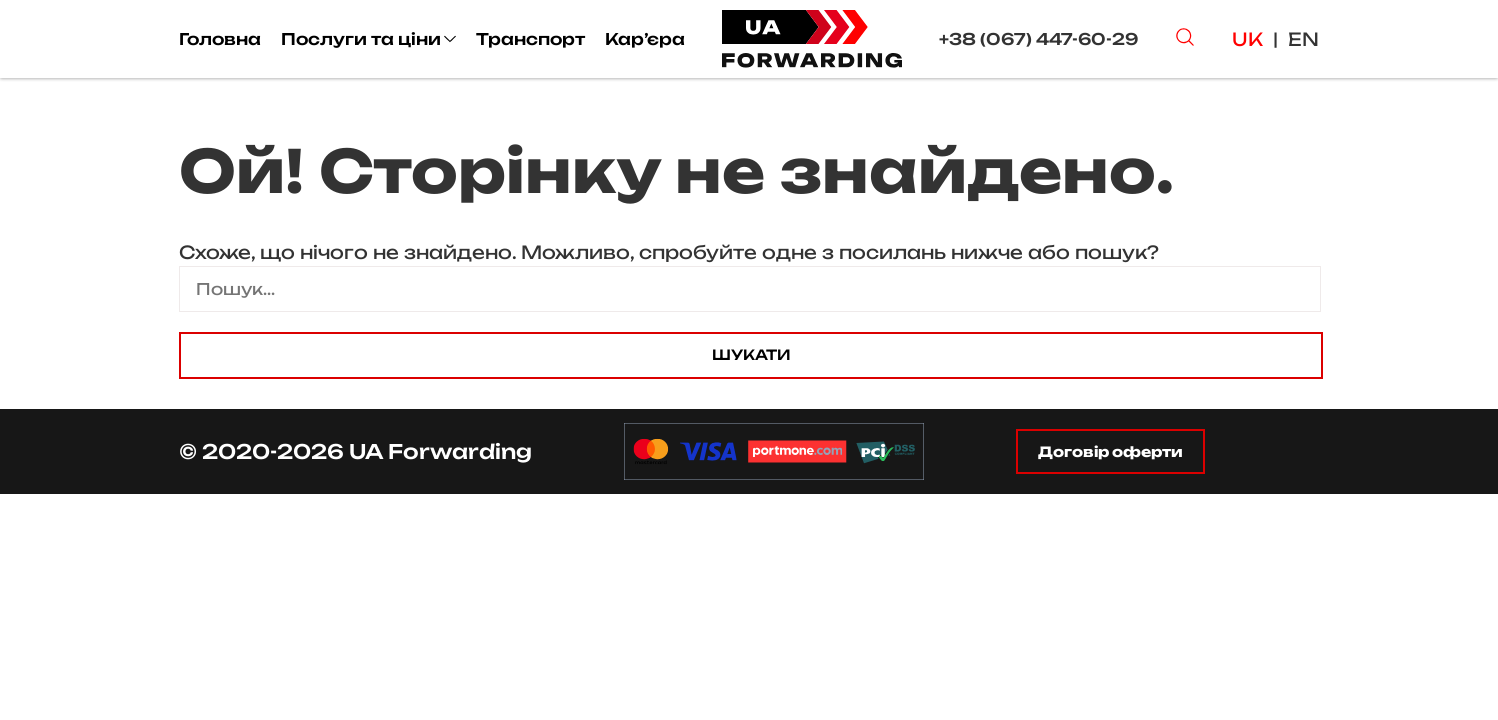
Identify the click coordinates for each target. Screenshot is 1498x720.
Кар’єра (645, 39)
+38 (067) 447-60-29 (1038, 39)
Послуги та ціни (361, 39)
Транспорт (530, 39)
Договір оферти (1110, 451)
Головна (220, 39)
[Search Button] (1185, 39)
